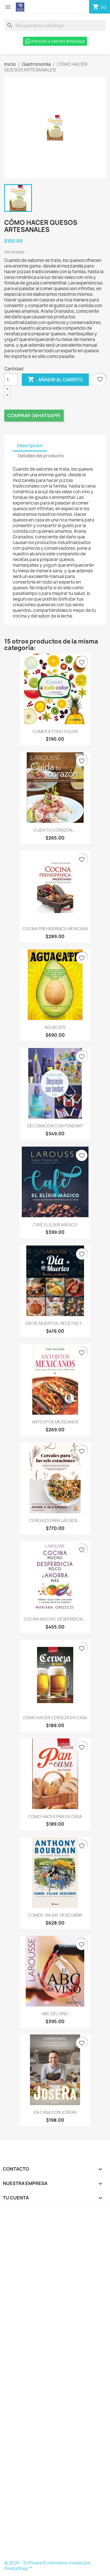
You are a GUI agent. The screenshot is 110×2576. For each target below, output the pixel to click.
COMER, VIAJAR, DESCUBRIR (55, 1915)
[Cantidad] (11, 379)
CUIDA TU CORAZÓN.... (55, 830)
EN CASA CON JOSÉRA (55, 2112)
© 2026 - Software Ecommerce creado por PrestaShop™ (47, 2565)
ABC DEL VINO (55, 2013)
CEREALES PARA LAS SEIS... (55, 1520)
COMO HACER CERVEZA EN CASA (55, 1717)
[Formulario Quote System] (54, 2384)
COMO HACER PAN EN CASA (55, 1816)
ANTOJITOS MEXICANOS (55, 1422)
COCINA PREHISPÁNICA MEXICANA (55, 928)
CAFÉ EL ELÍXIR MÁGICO (55, 1224)
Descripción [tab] (30, 446)
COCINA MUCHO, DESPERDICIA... (55, 1619)
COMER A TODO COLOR (55, 731)
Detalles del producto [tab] (41, 456)
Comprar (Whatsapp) (34, 415)
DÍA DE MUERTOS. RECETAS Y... (55, 1323)
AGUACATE (55, 1027)
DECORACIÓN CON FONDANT (55, 1126)
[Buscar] (55, 25)
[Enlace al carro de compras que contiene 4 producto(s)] (99, 7)
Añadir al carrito (55, 379)
